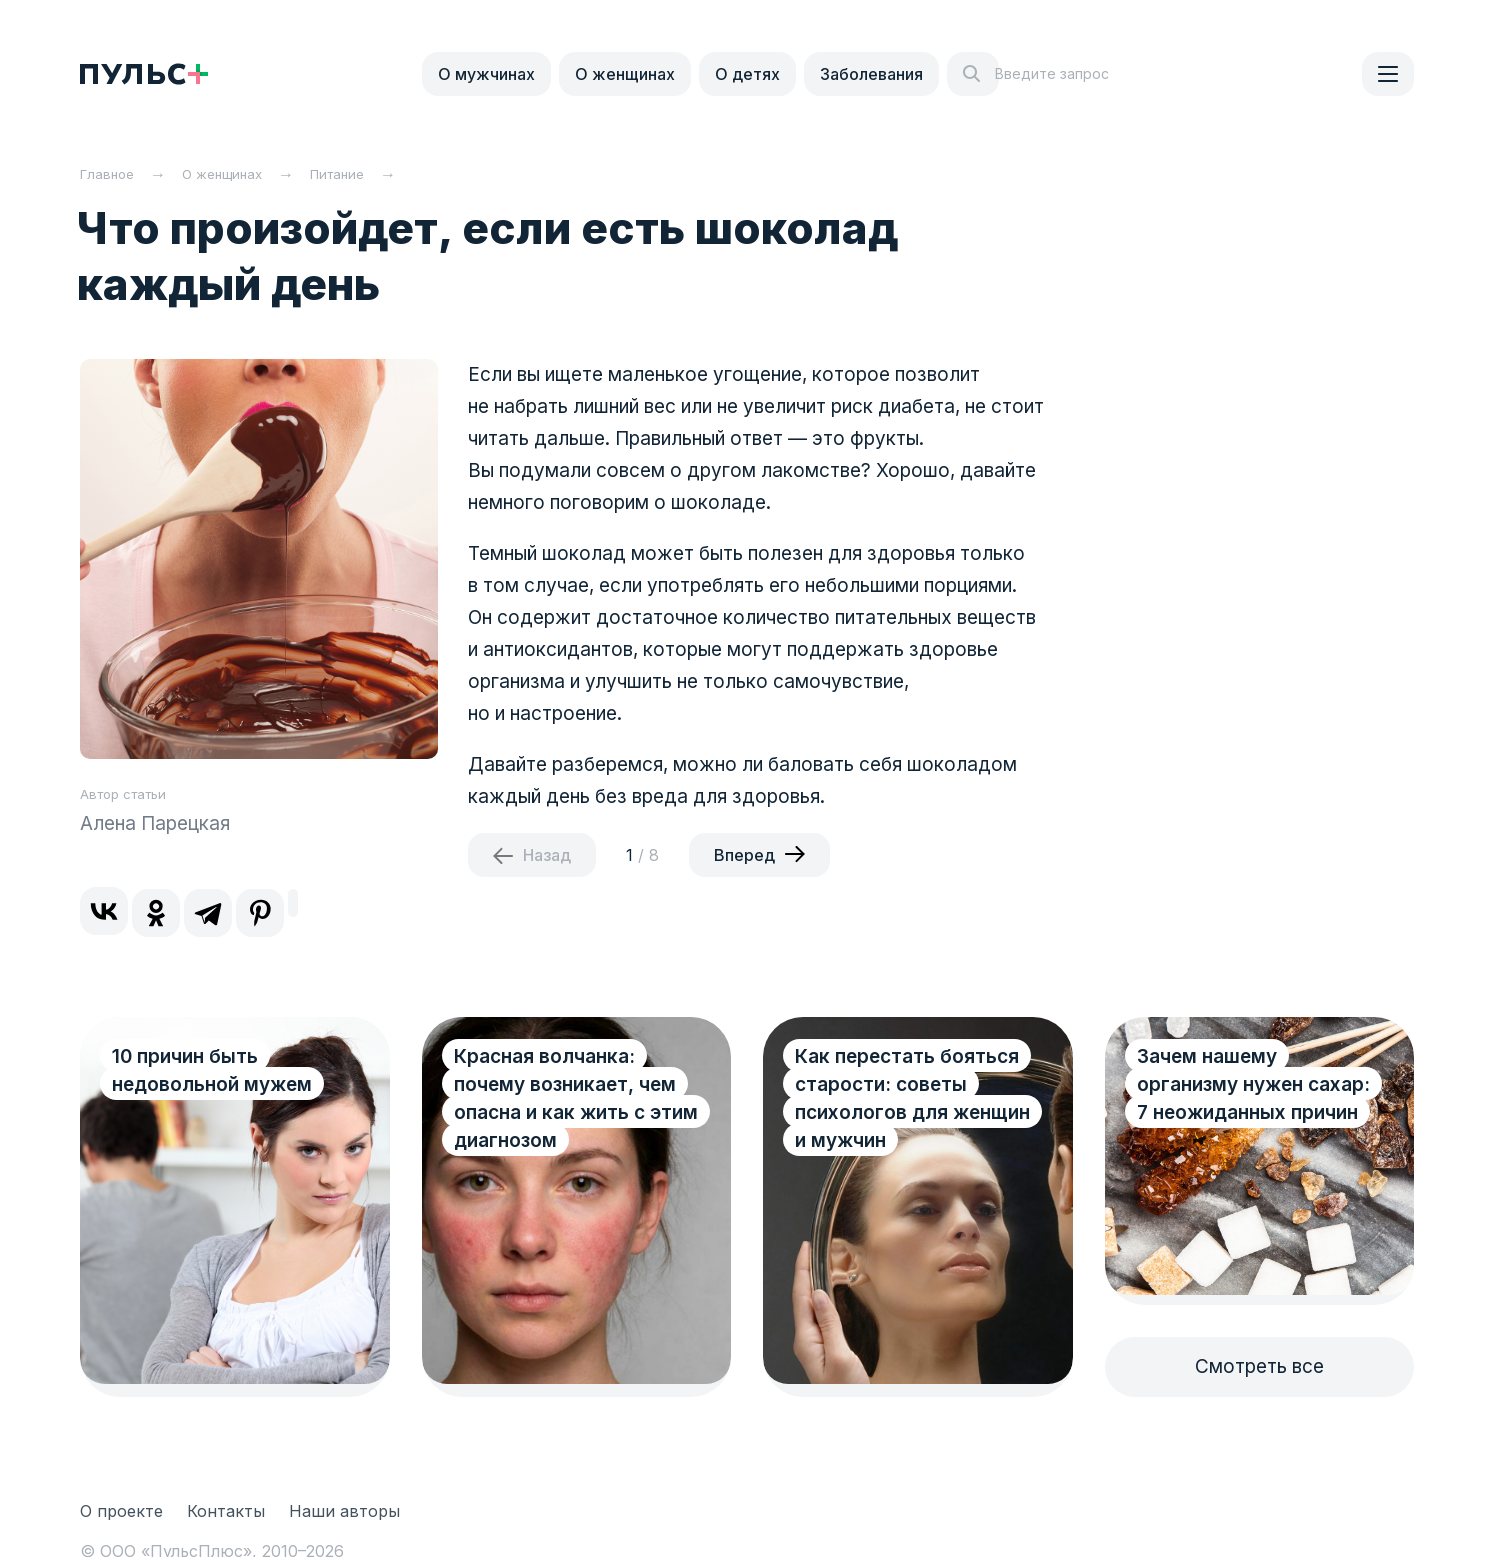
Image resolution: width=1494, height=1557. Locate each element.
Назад (547, 855)
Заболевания (871, 74)
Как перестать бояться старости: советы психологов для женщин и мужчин (912, 1098)
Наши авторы (344, 1511)
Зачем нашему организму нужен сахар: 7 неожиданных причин (1253, 1084)
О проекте (121, 1511)
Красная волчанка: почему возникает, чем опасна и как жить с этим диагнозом (565, 1098)
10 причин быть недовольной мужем (212, 1070)
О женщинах (625, 74)
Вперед (744, 855)
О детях (747, 74)
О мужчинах (486, 74)
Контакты (226, 1511)
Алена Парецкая (155, 823)
